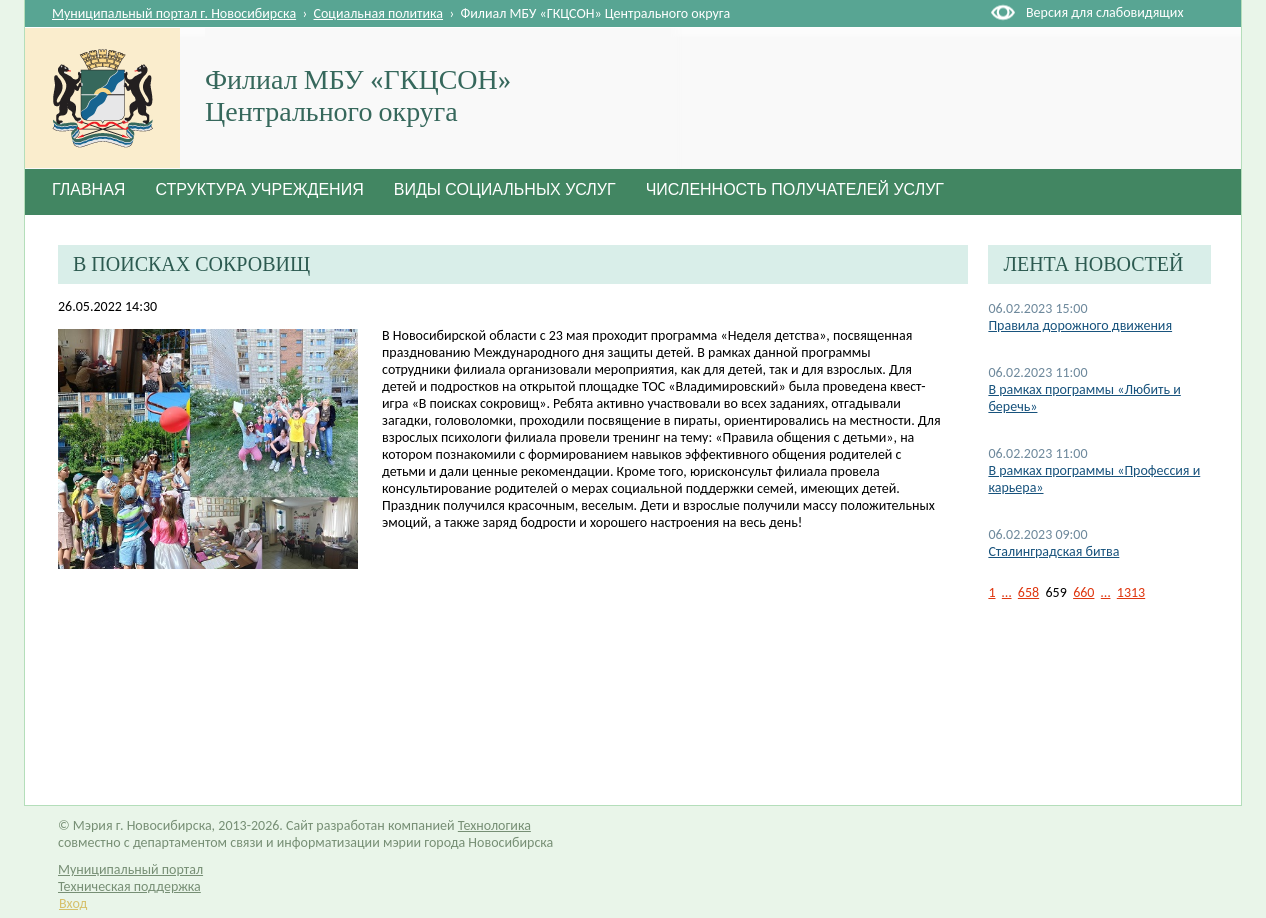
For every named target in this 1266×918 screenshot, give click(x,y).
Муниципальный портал (130, 869)
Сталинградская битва (1053, 551)
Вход (73, 903)
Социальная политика (379, 13)
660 (1083, 592)
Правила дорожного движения (1080, 325)
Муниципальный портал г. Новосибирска (174, 13)
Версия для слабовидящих (1104, 12)
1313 (1131, 592)
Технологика (494, 825)
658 (1028, 592)
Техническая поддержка (129, 886)
